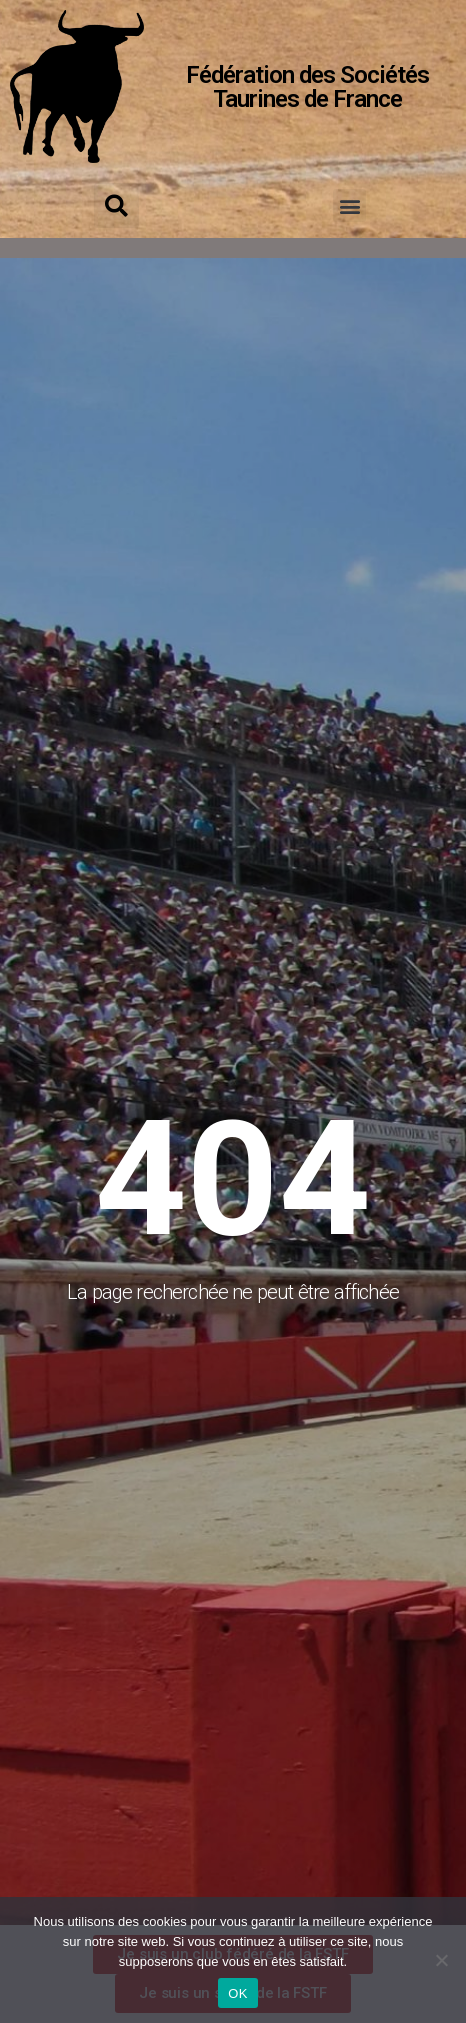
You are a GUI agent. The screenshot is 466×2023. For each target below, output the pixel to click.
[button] (349, 205)
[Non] (441, 1960)
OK (237, 1993)
